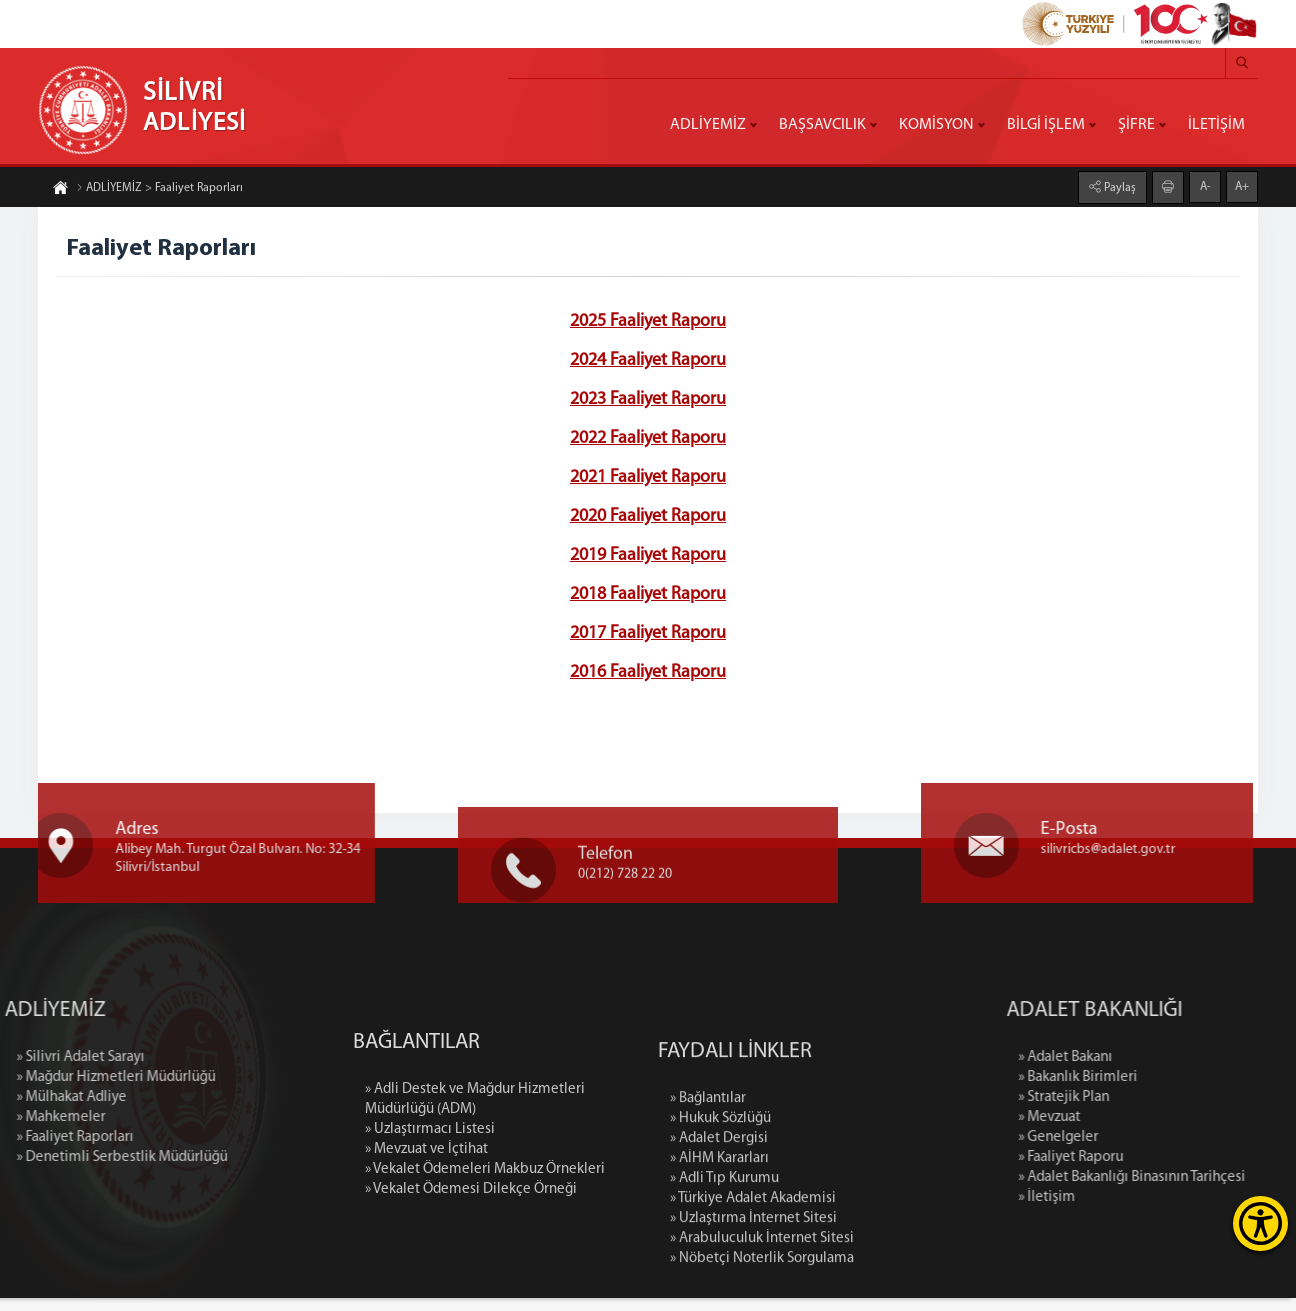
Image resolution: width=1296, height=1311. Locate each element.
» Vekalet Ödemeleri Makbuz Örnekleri (485, 1267)
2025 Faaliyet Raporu (648, 323)
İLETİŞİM (1216, 125)
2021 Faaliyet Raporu (648, 479)
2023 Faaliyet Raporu (648, 401)
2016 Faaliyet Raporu (648, 674)
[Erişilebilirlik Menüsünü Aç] (1260, 1223)
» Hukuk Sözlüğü (720, 1240)
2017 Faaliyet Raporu (648, 635)
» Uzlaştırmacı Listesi (430, 1227)
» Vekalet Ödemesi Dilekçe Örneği (471, 1287)
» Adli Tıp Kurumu (724, 1300)
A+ (1242, 185)
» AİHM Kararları (719, 1280)
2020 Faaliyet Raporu (648, 518)
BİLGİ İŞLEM (1046, 125)
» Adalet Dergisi (719, 1260)
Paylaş (1118, 186)
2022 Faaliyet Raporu (648, 440)
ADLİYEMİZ (708, 125)
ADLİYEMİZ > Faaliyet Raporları (159, 190)
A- (1205, 185)
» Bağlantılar (708, 1220)
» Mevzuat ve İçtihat (426, 1247)
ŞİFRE (1136, 125)
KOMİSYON (936, 125)
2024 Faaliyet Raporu (648, 362)
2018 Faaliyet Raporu (648, 596)
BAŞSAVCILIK (822, 125)
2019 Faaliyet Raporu (648, 557)
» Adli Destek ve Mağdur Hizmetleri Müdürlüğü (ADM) (475, 1197)
